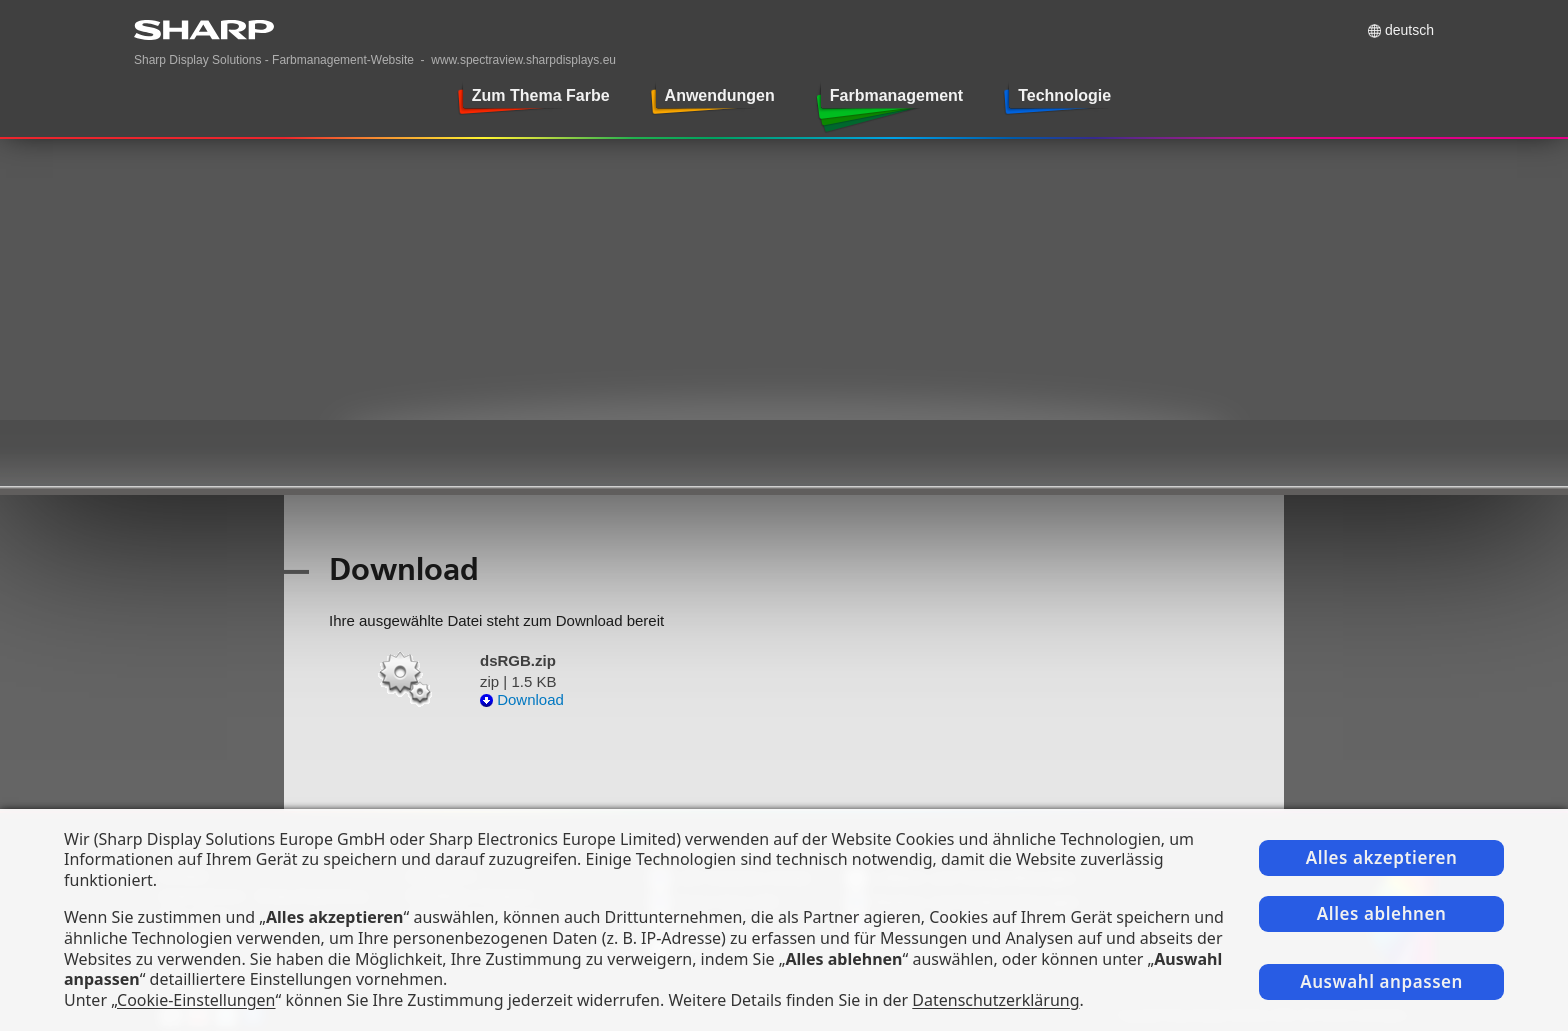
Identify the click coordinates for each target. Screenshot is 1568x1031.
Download (522, 699)
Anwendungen (720, 95)
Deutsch (1409, 30)
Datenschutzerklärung (995, 1000)
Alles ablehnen (1382, 913)
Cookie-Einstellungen (196, 1000)
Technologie (1064, 95)
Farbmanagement (896, 95)
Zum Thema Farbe (541, 95)
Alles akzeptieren (1382, 857)
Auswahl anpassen (1381, 981)
